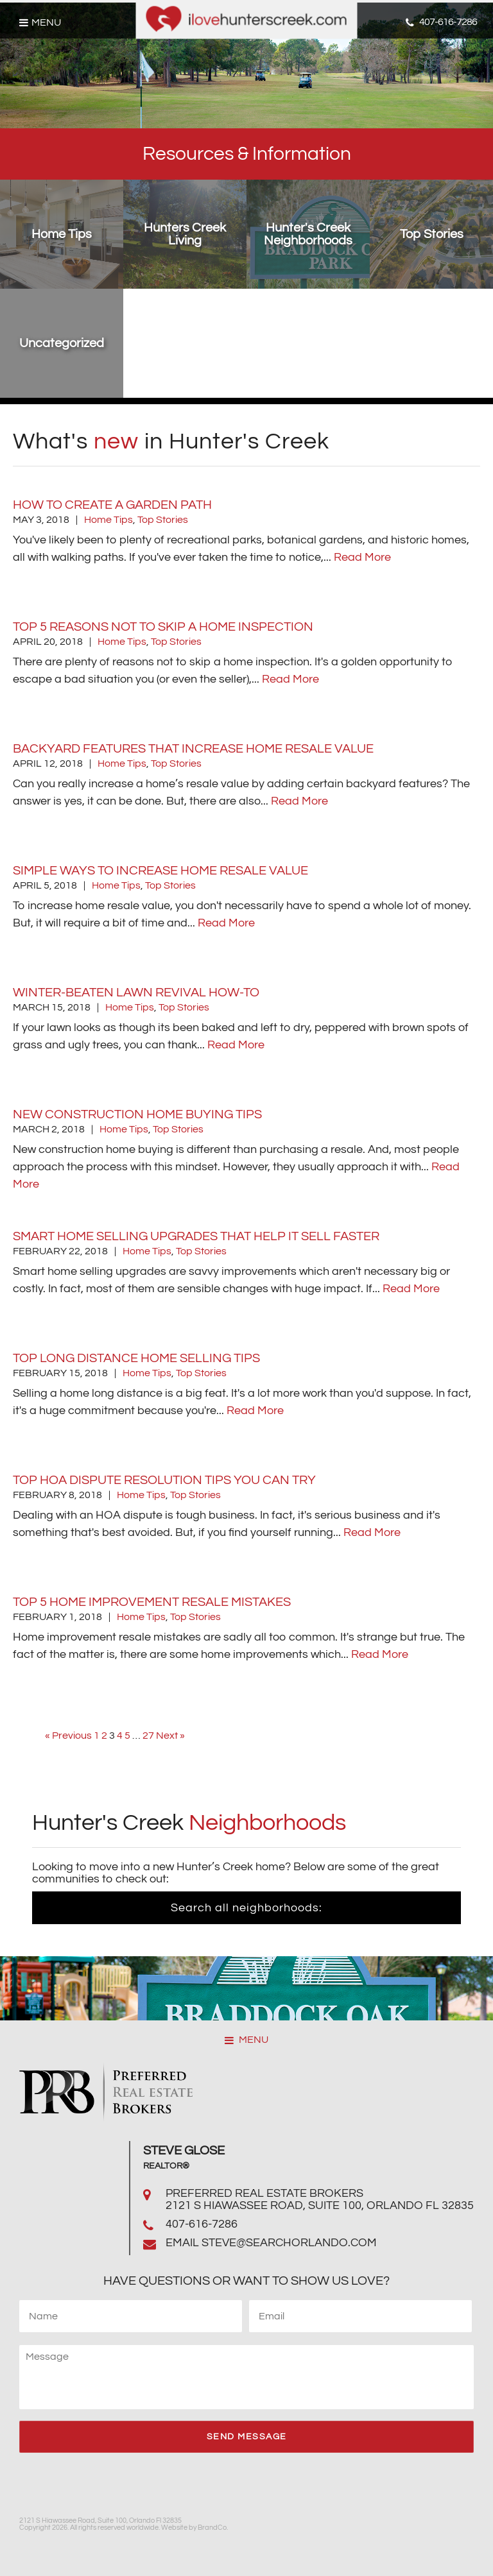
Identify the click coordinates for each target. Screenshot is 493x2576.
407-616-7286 (202, 2224)
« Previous (68, 1735)
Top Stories (162, 520)
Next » (170, 1735)
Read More (362, 557)
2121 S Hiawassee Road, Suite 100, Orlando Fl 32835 (320, 2205)
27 (148, 1735)
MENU (246, 2039)
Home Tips (108, 520)
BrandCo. (213, 2527)
